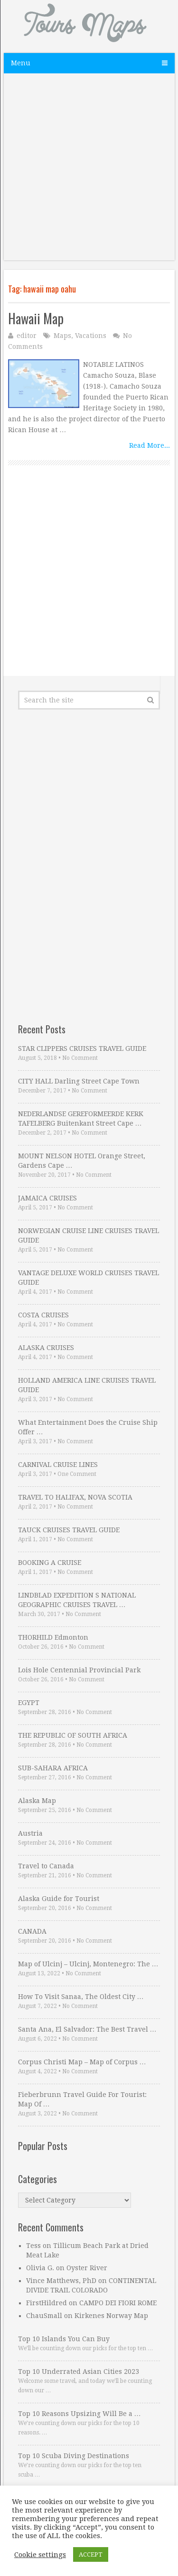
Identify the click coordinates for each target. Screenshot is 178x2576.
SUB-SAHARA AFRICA (53, 1768)
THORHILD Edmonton (53, 1637)
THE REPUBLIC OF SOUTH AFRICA (72, 1735)
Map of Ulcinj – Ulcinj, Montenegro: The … (88, 1964)
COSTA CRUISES (43, 1315)
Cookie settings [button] (40, 2554)
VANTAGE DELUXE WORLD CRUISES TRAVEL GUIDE (88, 1277)
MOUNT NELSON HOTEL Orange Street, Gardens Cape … (81, 1160)
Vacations (90, 335)
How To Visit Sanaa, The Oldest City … (81, 1996)
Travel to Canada (46, 1866)
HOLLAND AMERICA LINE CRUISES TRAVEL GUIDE (87, 1385)
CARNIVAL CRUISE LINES (58, 1464)
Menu (20, 63)
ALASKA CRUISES (46, 1347)
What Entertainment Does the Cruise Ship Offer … (88, 1427)
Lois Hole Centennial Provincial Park (79, 1670)
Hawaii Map (36, 318)
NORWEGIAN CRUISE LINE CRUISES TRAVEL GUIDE (88, 1235)
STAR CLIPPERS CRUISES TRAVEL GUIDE (82, 1048)
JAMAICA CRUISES (47, 1198)
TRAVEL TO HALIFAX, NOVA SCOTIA (75, 1497)
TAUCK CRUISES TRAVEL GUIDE (69, 1530)
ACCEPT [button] (91, 2554)
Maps (62, 335)
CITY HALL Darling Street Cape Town (79, 1081)
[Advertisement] (89, 171)
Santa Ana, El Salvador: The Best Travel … (87, 2029)
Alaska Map (37, 1800)
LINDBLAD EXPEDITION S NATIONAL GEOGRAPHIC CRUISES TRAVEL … (77, 1599)
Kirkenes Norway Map (111, 2315)
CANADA (32, 1931)
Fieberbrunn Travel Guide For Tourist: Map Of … (82, 2099)
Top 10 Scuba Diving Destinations (73, 2456)
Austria (30, 1833)
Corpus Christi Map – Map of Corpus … (82, 2062)
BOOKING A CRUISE (49, 1562)
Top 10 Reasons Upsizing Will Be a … (79, 2413)
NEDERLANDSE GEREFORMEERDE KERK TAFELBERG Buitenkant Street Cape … (80, 1118)
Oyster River (86, 2268)
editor (27, 335)
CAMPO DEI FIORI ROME (118, 2303)
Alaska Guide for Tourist (58, 1898)
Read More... (149, 445)
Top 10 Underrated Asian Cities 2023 (78, 2371)
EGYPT (28, 1702)
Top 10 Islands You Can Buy (64, 2339)
